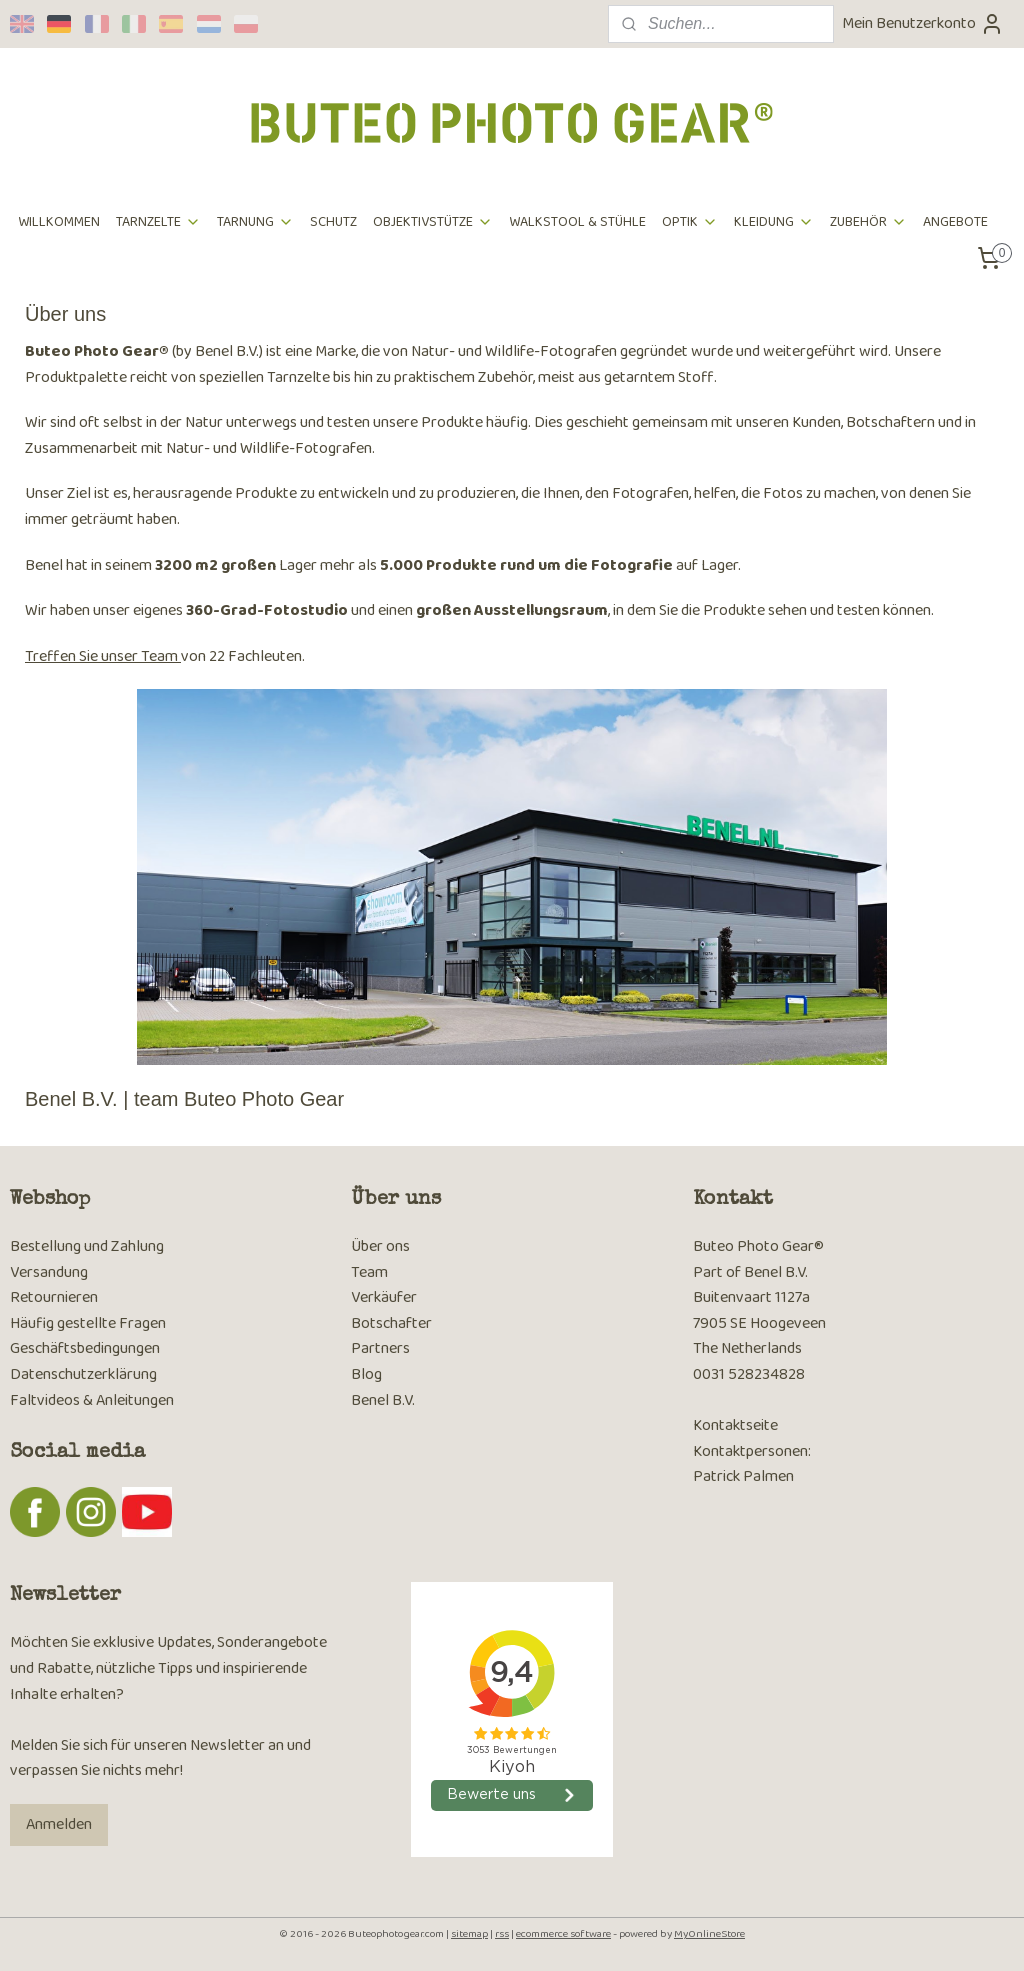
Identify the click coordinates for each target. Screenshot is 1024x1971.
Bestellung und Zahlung (87, 1246)
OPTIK (690, 222)
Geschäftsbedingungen (85, 1348)
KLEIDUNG (774, 222)
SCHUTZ (333, 222)
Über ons (380, 1246)
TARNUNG (255, 222)
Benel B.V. (383, 1400)
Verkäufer (384, 1297)
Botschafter (391, 1323)
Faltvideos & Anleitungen (92, 1400)
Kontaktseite (735, 1425)
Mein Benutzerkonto (923, 23)
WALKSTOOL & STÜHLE (577, 222)
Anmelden (59, 1824)
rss (502, 1934)
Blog (366, 1374)
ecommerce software (563, 1934)
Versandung (49, 1272)
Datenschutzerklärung (83, 1374)
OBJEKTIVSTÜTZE (433, 222)
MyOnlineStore (709, 1934)
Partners (380, 1348)
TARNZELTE (158, 222)
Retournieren (54, 1297)
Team (369, 1272)
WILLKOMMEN (59, 222)
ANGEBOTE (955, 222)
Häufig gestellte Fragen (88, 1323)
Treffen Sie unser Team (103, 656)
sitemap (469, 1934)
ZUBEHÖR (868, 222)
